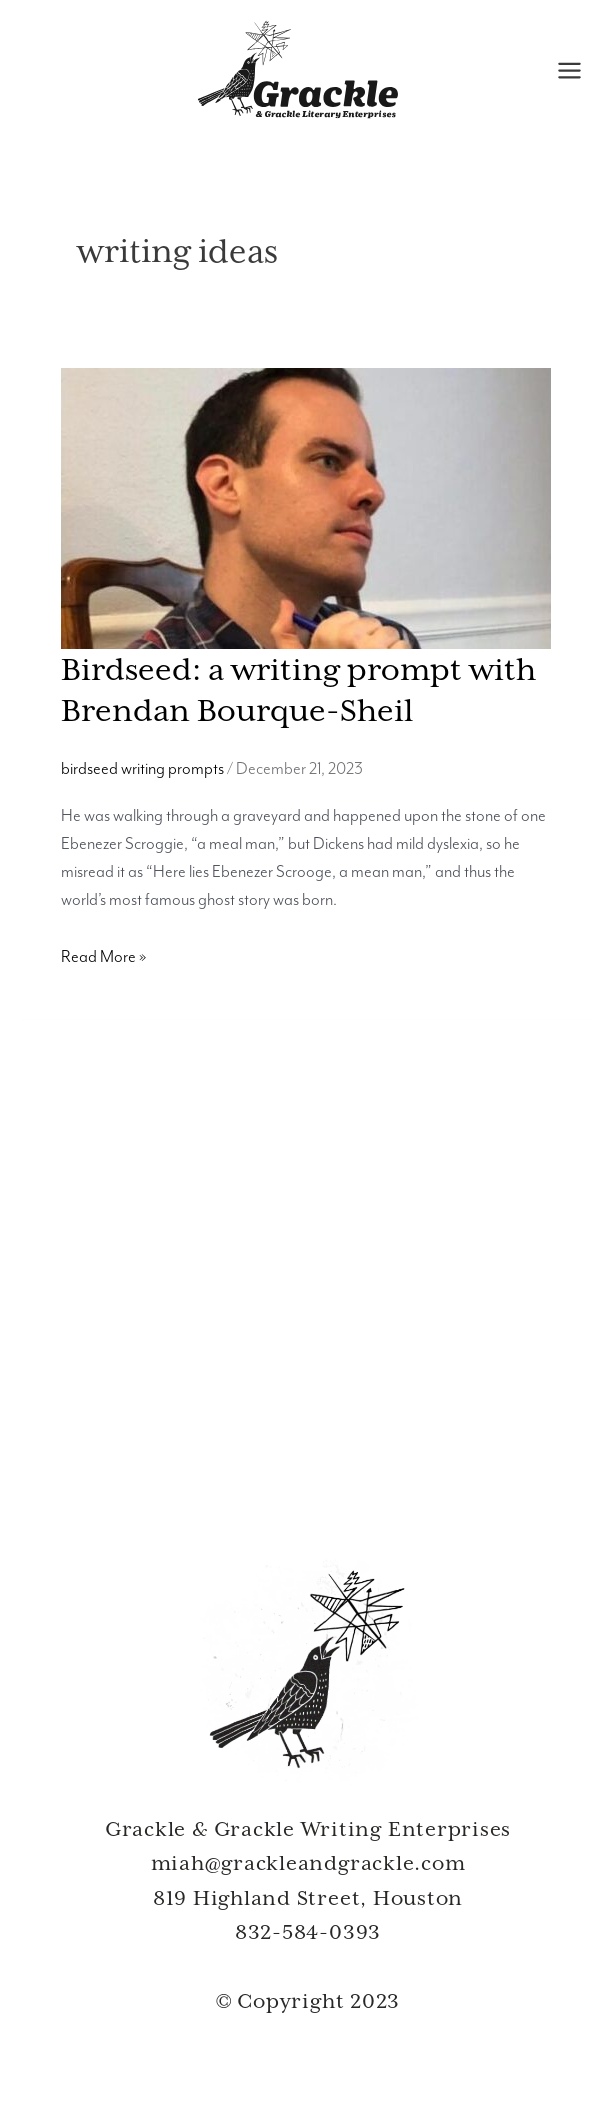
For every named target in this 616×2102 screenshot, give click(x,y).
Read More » (104, 958)
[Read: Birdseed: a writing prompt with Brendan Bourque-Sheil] (306, 508)
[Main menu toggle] (569, 72)
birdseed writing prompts (142, 771)
